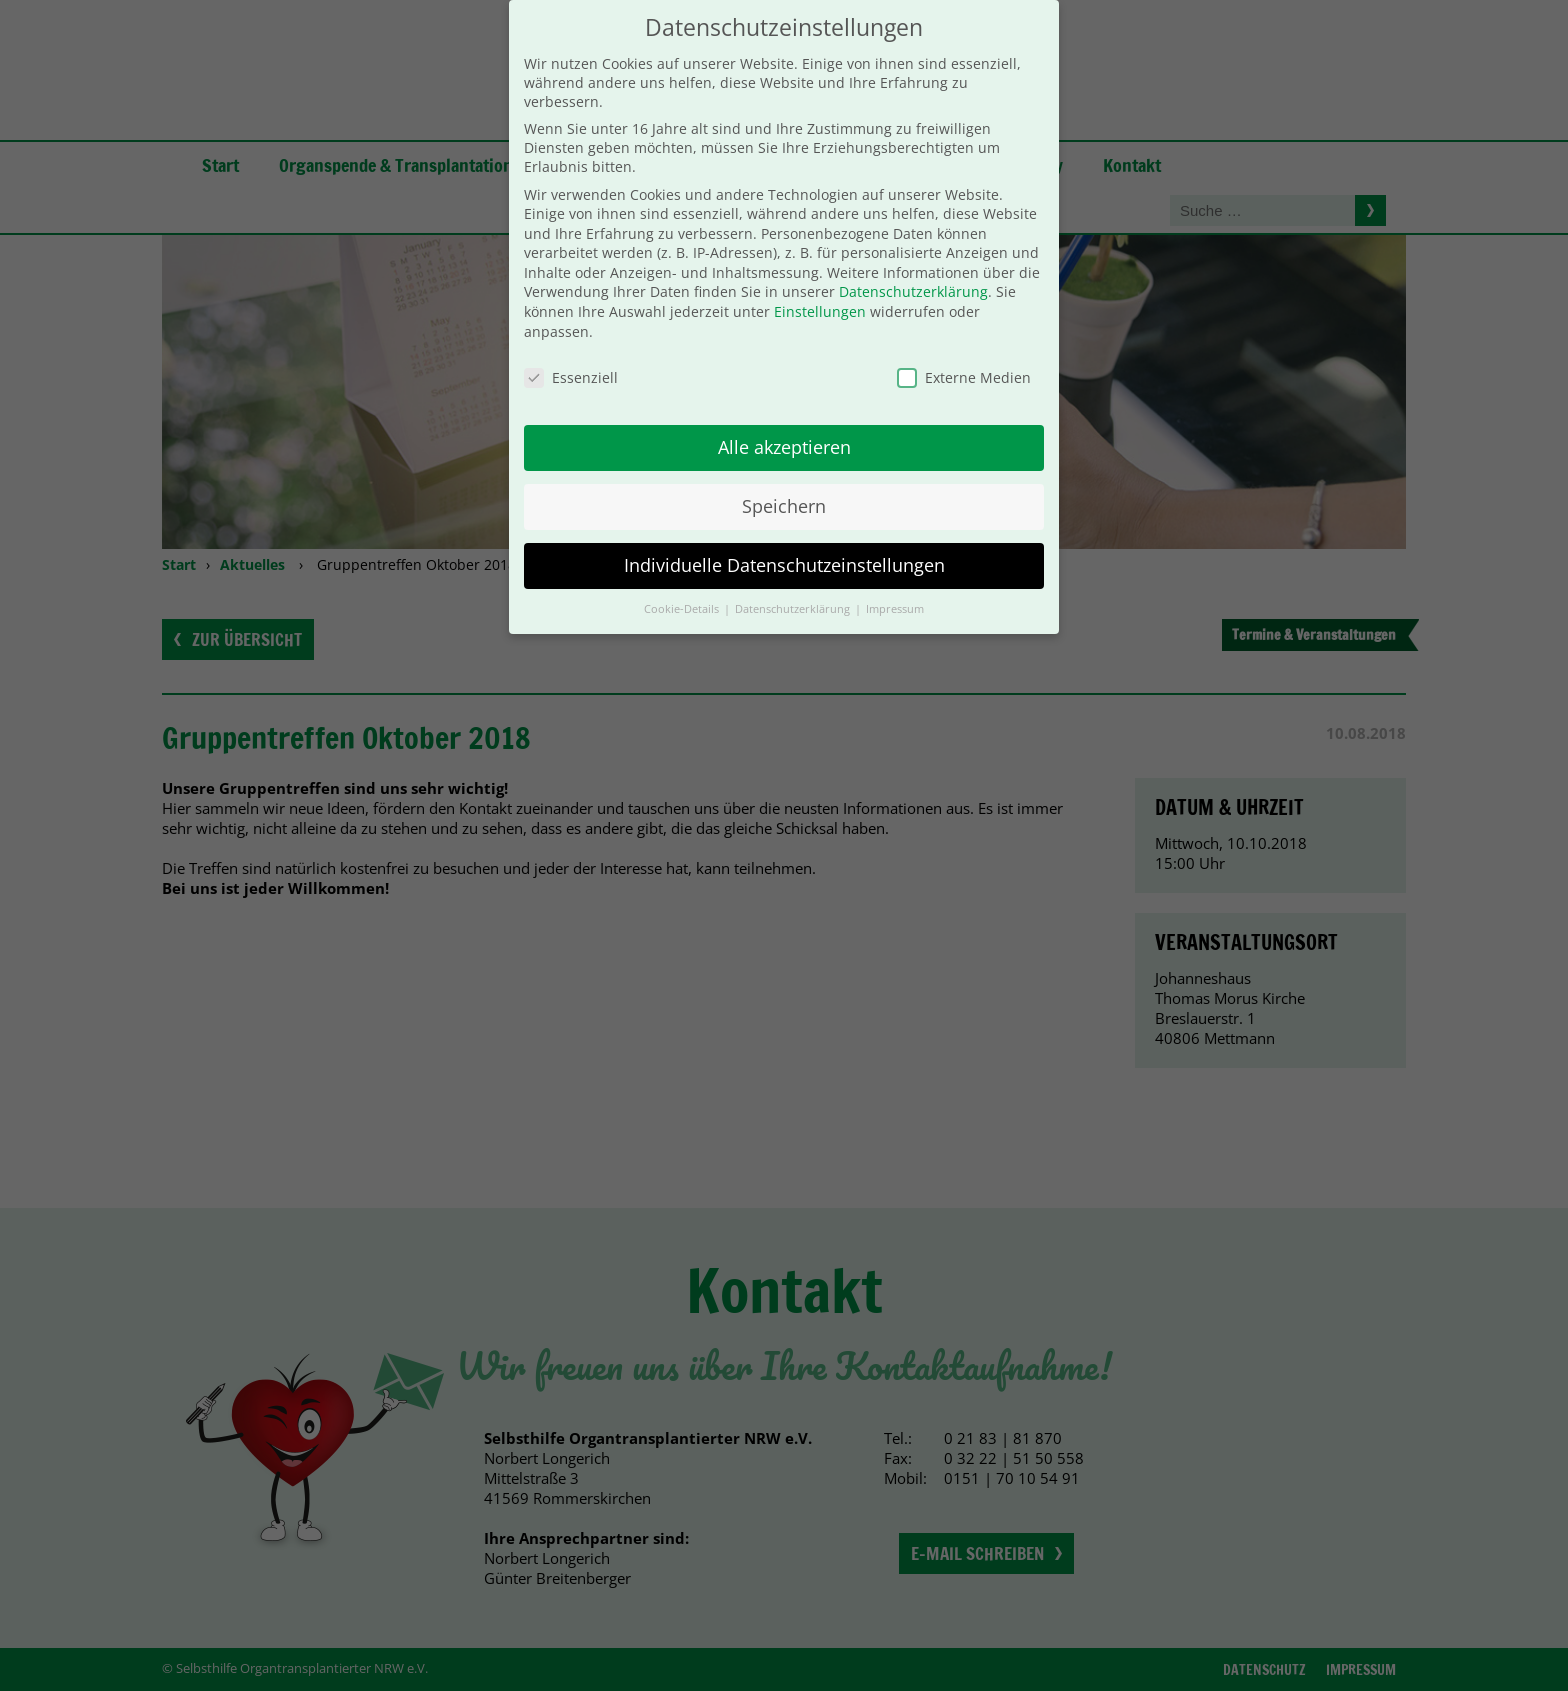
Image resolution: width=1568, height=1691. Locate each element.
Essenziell (571, 355)
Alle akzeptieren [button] (784, 426)
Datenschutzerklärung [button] (794, 587)
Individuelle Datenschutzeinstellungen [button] (784, 544)
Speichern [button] (784, 485)
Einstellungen (820, 290)
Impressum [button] (895, 587)
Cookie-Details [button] (683, 587)
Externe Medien (964, 355)
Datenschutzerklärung (913, 270)
